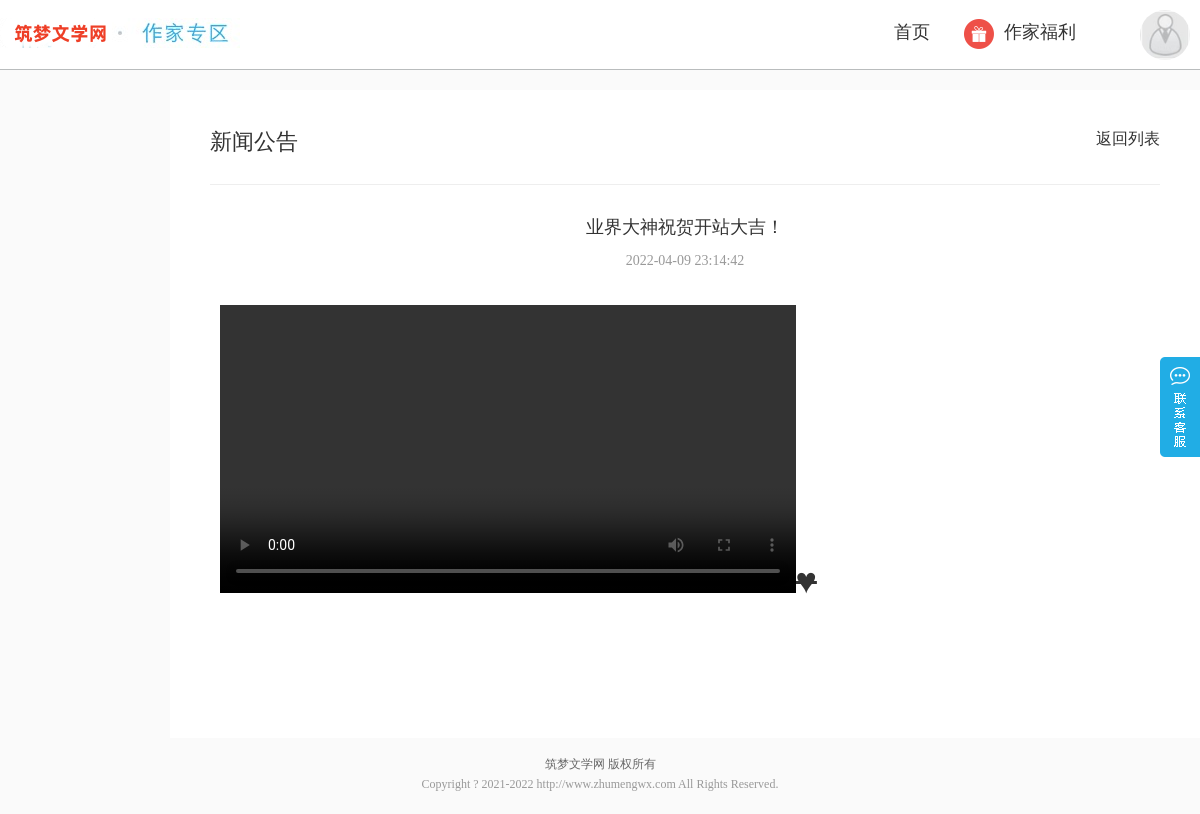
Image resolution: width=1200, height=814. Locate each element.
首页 (912, 32)
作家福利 (1022, 32)
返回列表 (1128, 138)
